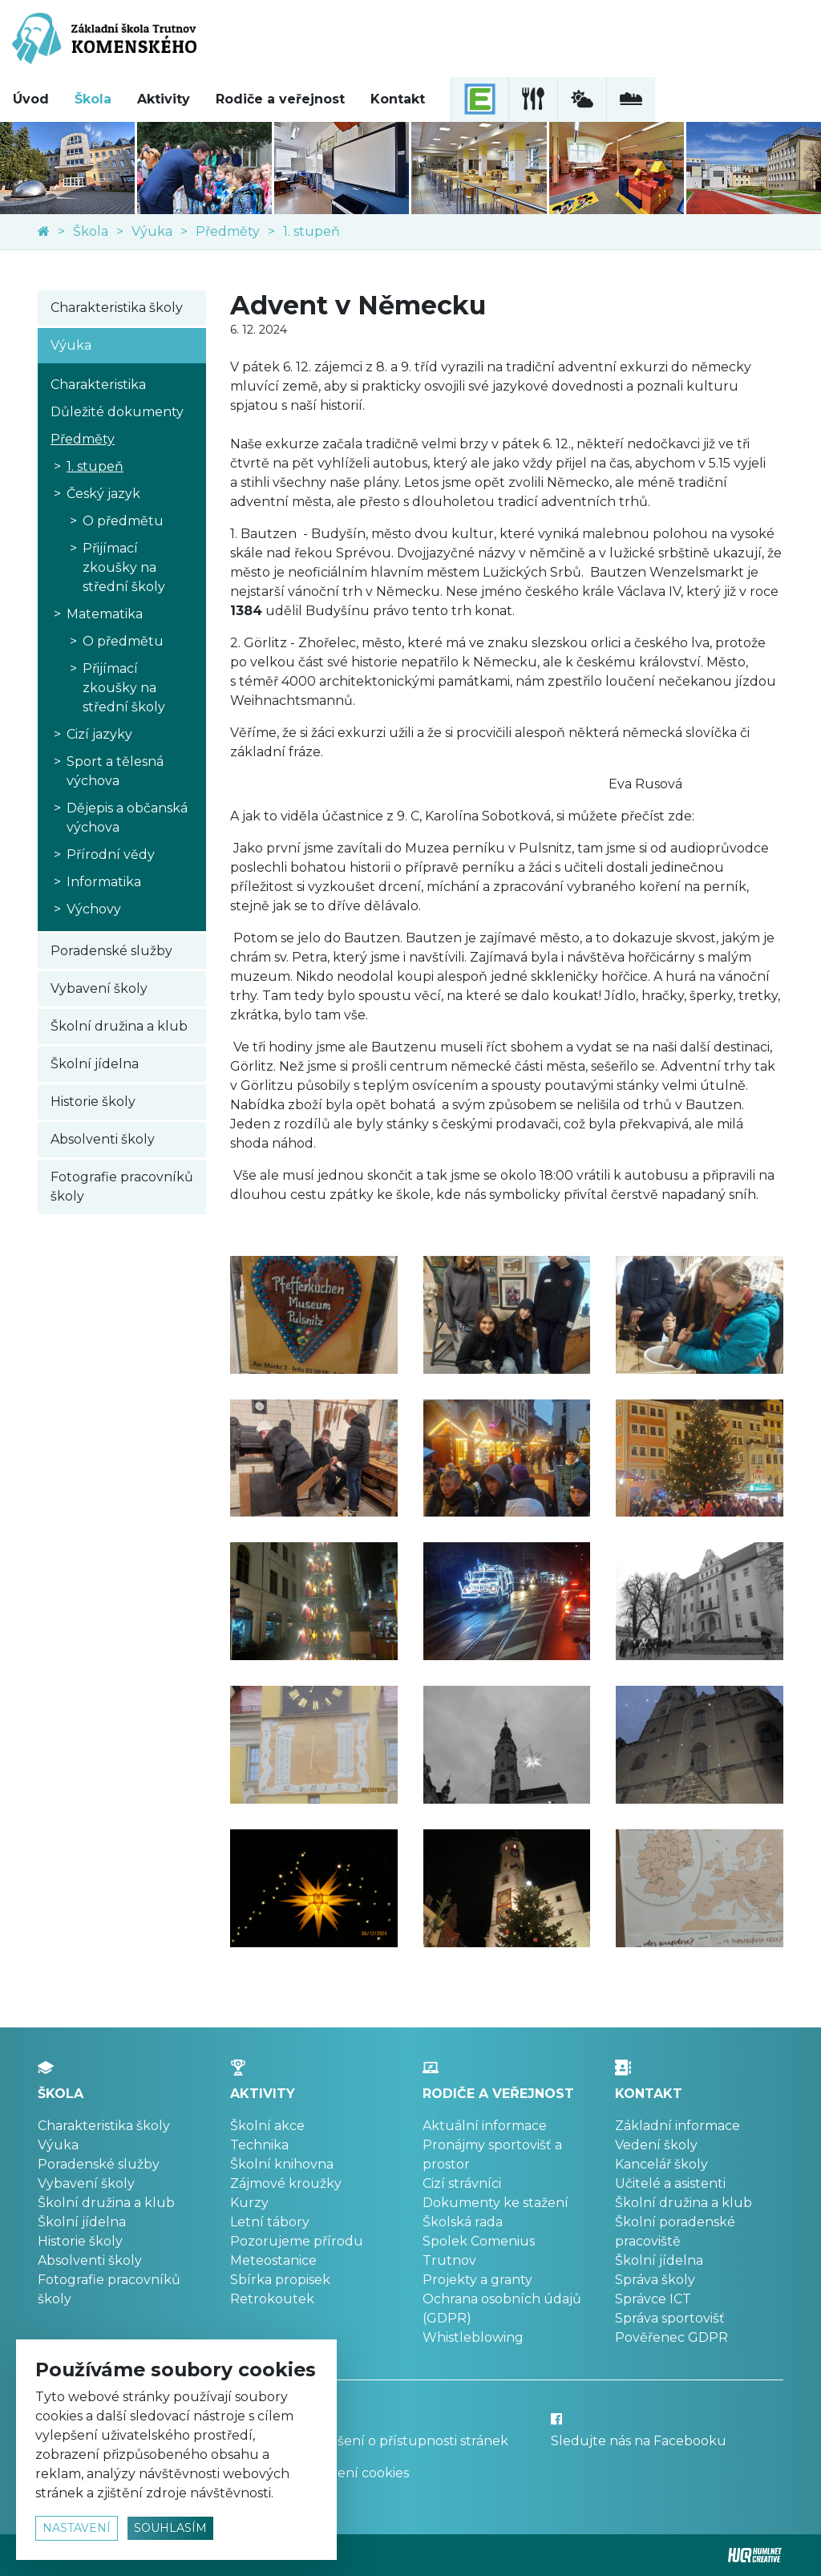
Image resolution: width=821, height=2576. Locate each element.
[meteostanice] (581, 99)
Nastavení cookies (351, 2473)
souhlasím (170, 2528)
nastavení (76, 2528)
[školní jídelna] (532, 99)
